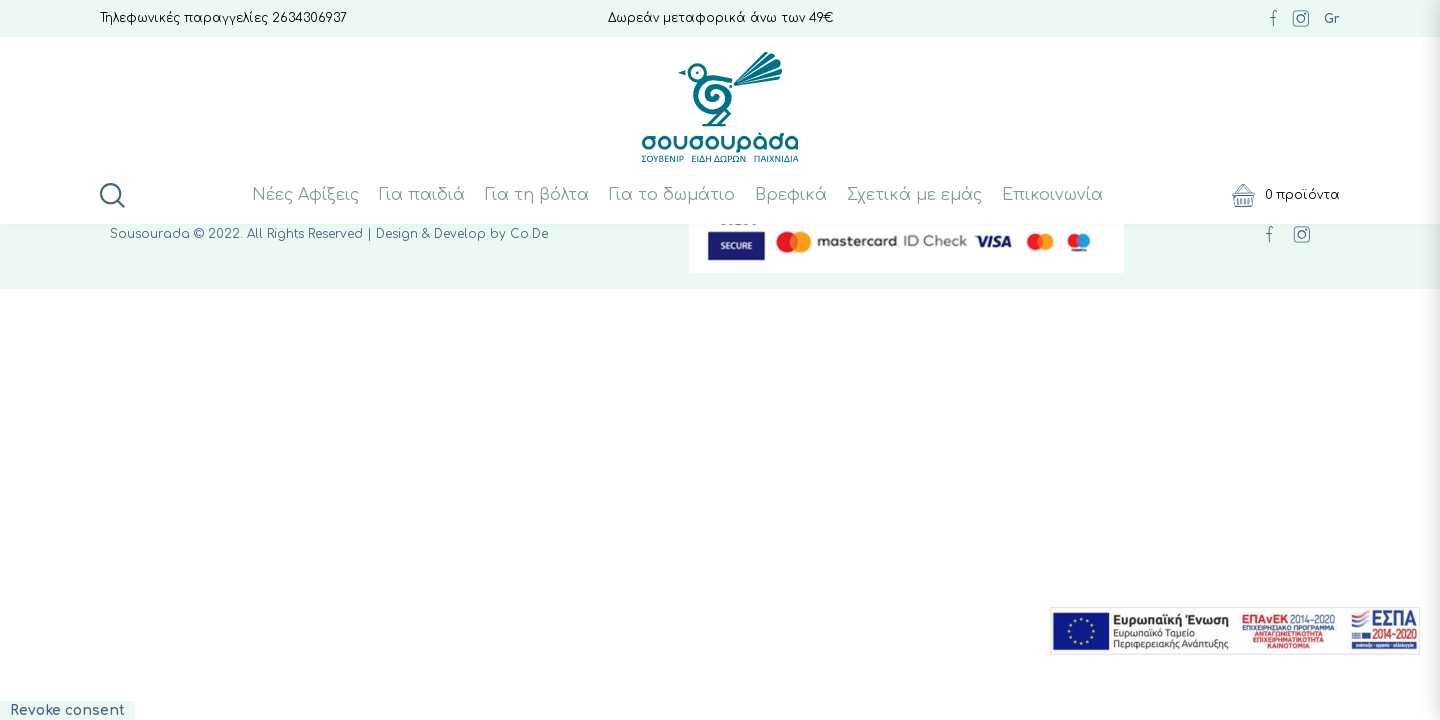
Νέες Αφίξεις (305, 195)
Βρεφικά (791, 195)
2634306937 (309, 18)
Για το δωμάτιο (672, 195)
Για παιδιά (422, 195)
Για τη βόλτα (537, 195)
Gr (1332, 19)
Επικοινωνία (1052, 195)
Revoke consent (67, 710)
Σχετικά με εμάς (914, 195)
